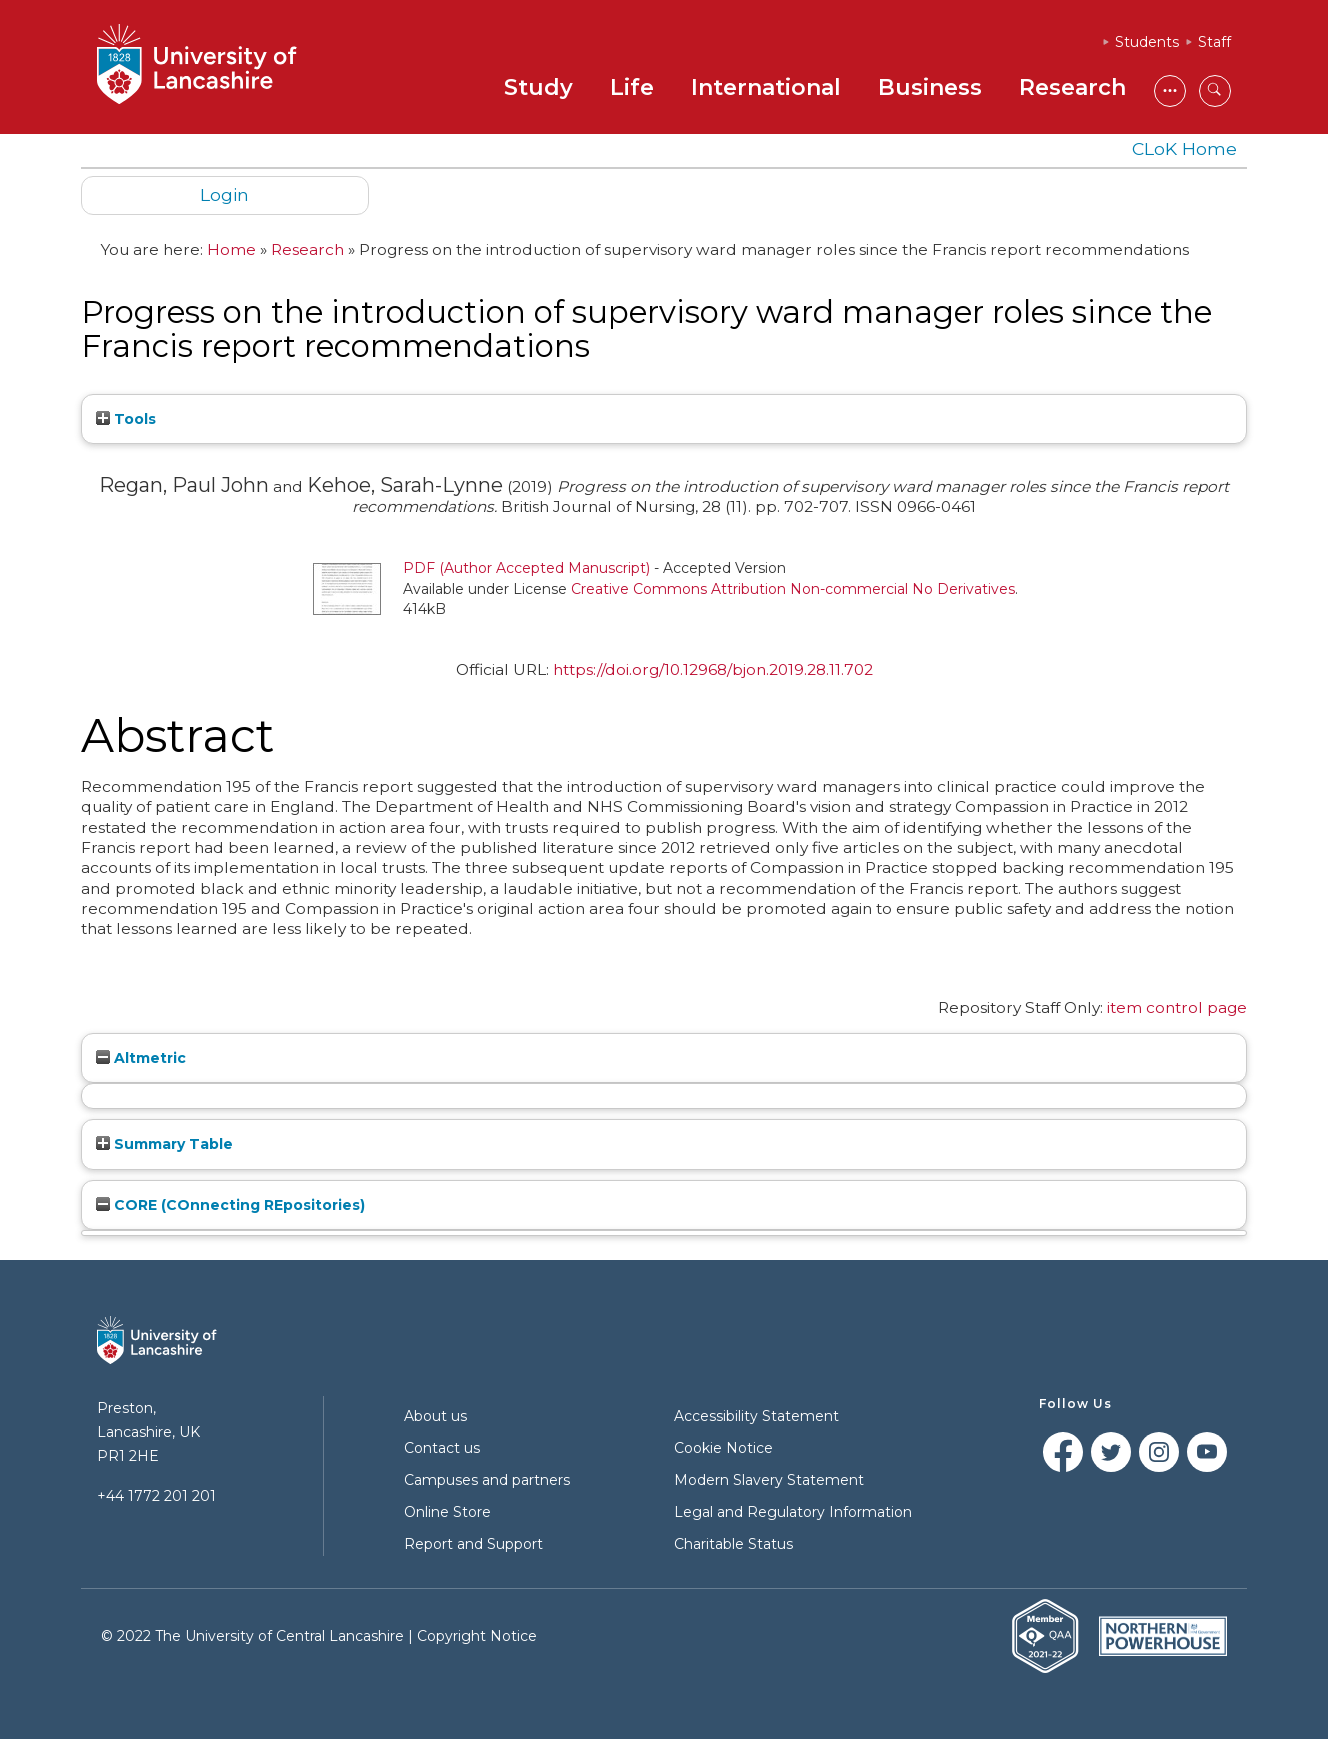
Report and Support (473, 1544)
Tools (126, 419)
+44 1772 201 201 (156, 1496)
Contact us (442, 1448)
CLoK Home (1184, 148)
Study (538, 87)
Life (632, 87)
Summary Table (164, 1144)
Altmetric (141, 1058)
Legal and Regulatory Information (793, 1512)
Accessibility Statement (756, 1416)
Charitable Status (733, 1544)
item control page (1177, 1007)
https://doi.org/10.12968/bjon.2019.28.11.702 (713, 669)
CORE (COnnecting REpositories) (230, 1205)
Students (1147, 42)
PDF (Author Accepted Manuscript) (526, 568)
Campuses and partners (487, 1480)
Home (231, 249)
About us (435, 1416)
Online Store (447, 1512)
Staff (1214, 42)
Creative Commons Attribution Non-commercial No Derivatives (793, 589)
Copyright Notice (477, 1636)
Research (1072, 87)
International (766, 87)
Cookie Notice (723, 1448)
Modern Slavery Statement (769, 1480)
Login (224, 194)
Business (930, 87)
